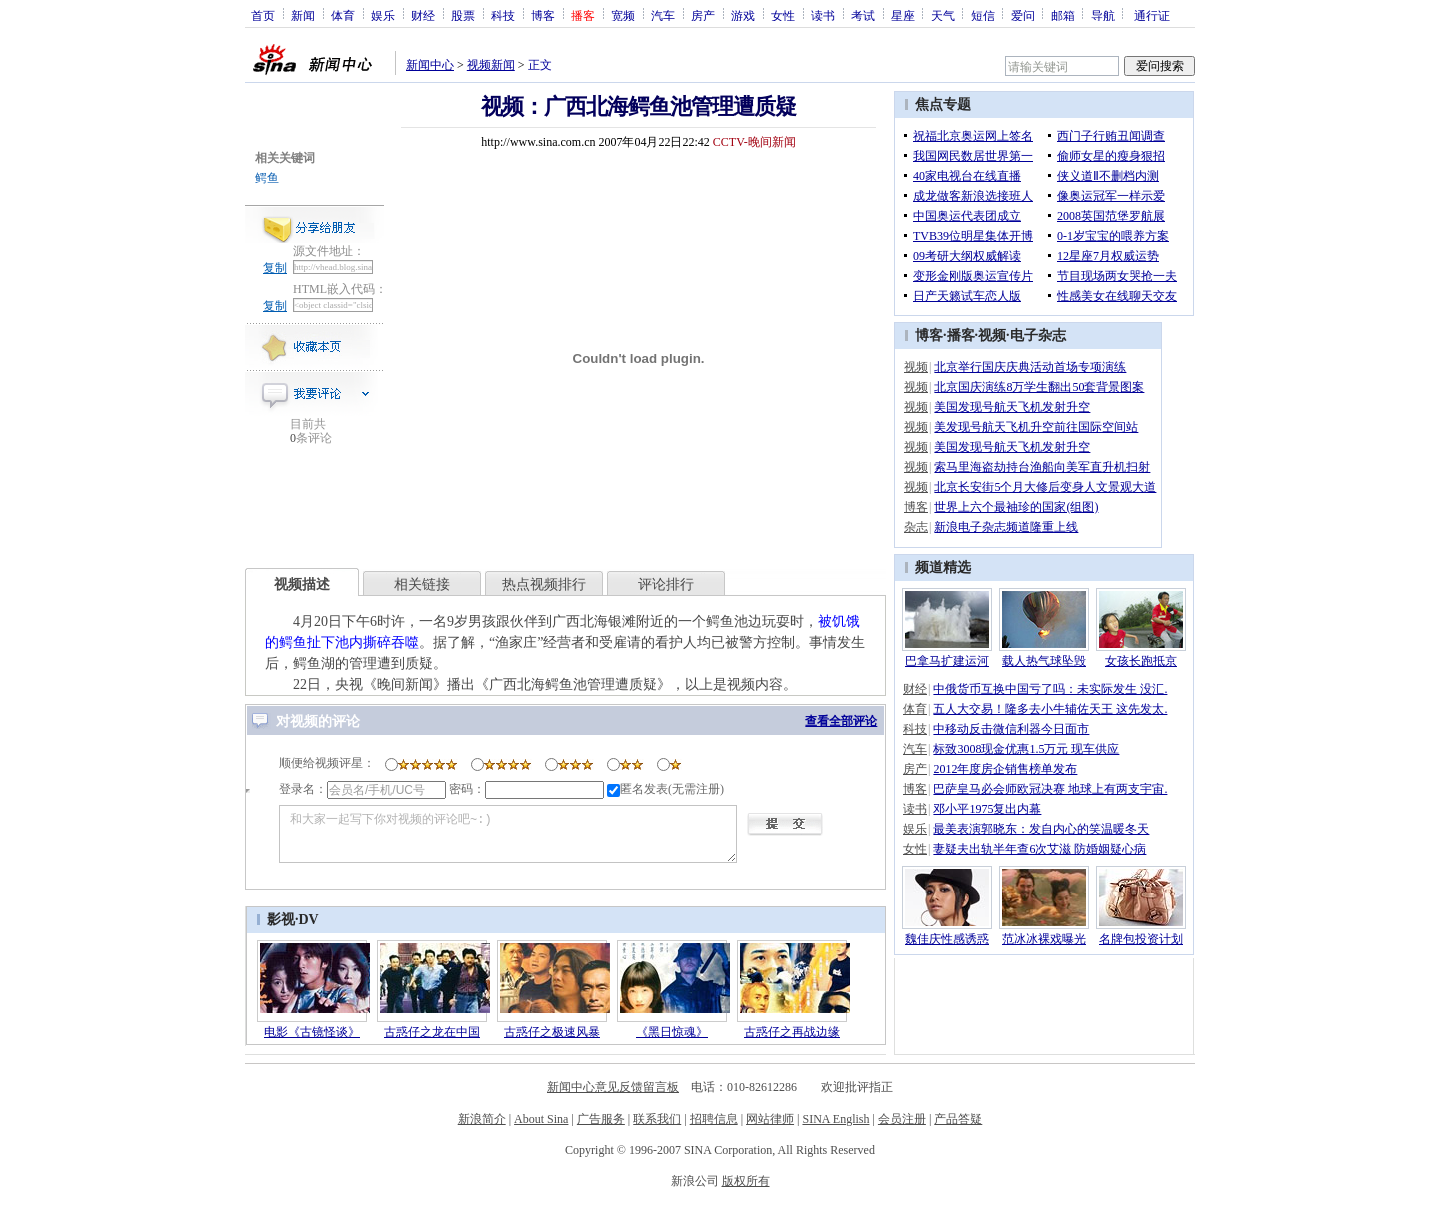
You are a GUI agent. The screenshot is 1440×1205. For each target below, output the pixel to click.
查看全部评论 (841, 721)
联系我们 (657, 1119)
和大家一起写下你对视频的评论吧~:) (508, 834)
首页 (263, 15)
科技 (503, 15)
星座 (903, 15)
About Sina (541, 1119)
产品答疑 (958, 1119)
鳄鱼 (267, 178)
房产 (703, 15)
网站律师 (770, 1119)
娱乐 (383, 15)
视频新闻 (491, 65)
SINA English (835, 1119)
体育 (343, 15)
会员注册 (902, 1119)
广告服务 (601, 1119)
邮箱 (1063, 15)
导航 (1103, 15)
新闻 (303, 15)
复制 (275, 268)
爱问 (1023, 15)
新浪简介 (482, 1119)
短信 (983, 15)
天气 (943, 15)
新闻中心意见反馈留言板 (613, 1087)
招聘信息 (714, 1119)
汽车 (663, 15)
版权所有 (746, 1181)
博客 (543, 15)
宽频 (623, 15)
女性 (783, 15)
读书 (823, 15)
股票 (463, 15)
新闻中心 (430, 65)
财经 (423, 15)
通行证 (1152, 15)
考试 (863, 15)
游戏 (743, 15)
